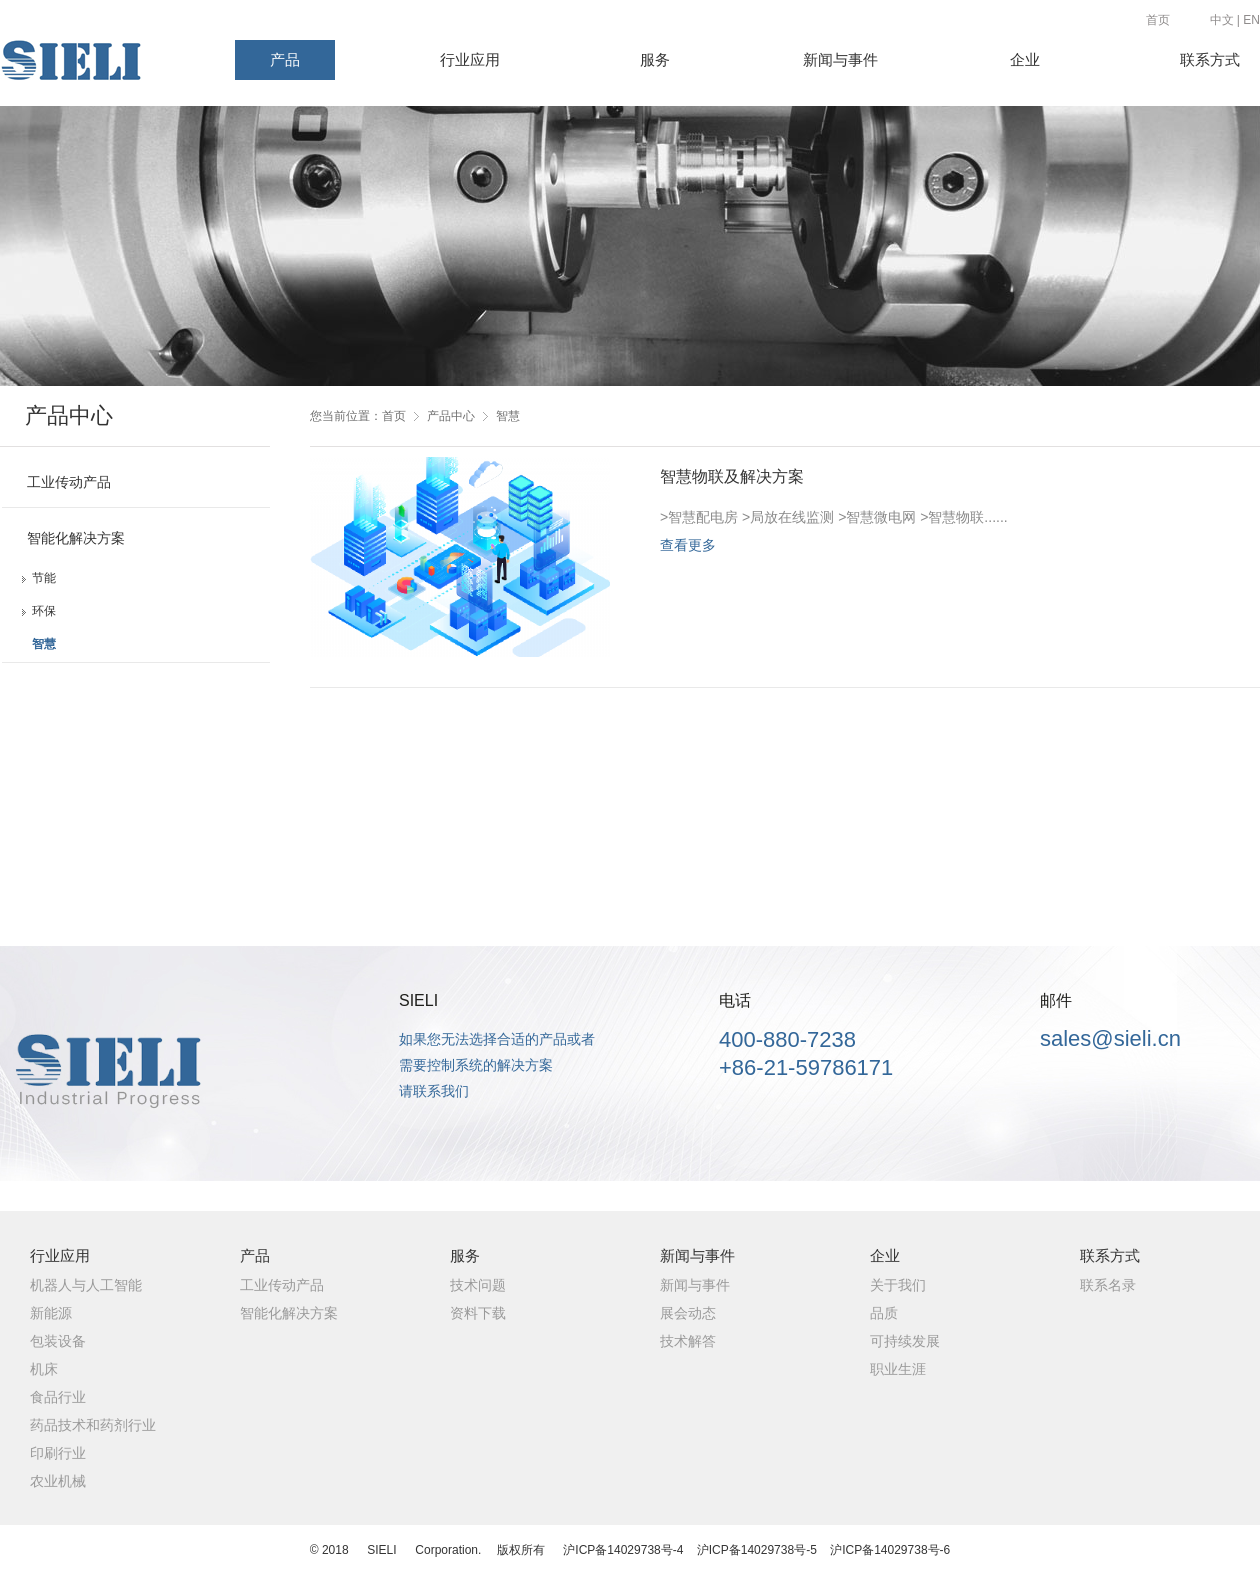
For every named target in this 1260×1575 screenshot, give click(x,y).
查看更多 (688, 545)
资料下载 (478, 1313)
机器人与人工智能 (86, 1285)
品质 (884, 1313)
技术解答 (688, 1341)
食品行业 (58, 1397)
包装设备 (58, 1341)
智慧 (44, 644)
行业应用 (470, 60)
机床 (44, 1369)
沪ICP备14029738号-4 (623, 1550)
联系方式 (1210, 60)
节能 (44, 578)
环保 (44, 611)
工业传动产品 (69, 482)
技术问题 (478, 1285)
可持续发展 (905, 1341)
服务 (655, 60)
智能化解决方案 (76, 538)
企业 (1025, 60)
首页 (1158, 20)
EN (1251, 20)
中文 (1222, 20)
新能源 (51, 1313)
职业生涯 (898, 1369)
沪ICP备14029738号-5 (757, 1550)
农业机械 (58, 1481)
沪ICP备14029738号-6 (890, 1550)
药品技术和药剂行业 (93, 1425)
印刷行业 (58, 1453)
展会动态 (688, 1313)
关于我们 (898, 1285)
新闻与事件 (840, 60)
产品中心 (451, 416)
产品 (285, 60)
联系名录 (1108, 1285)
